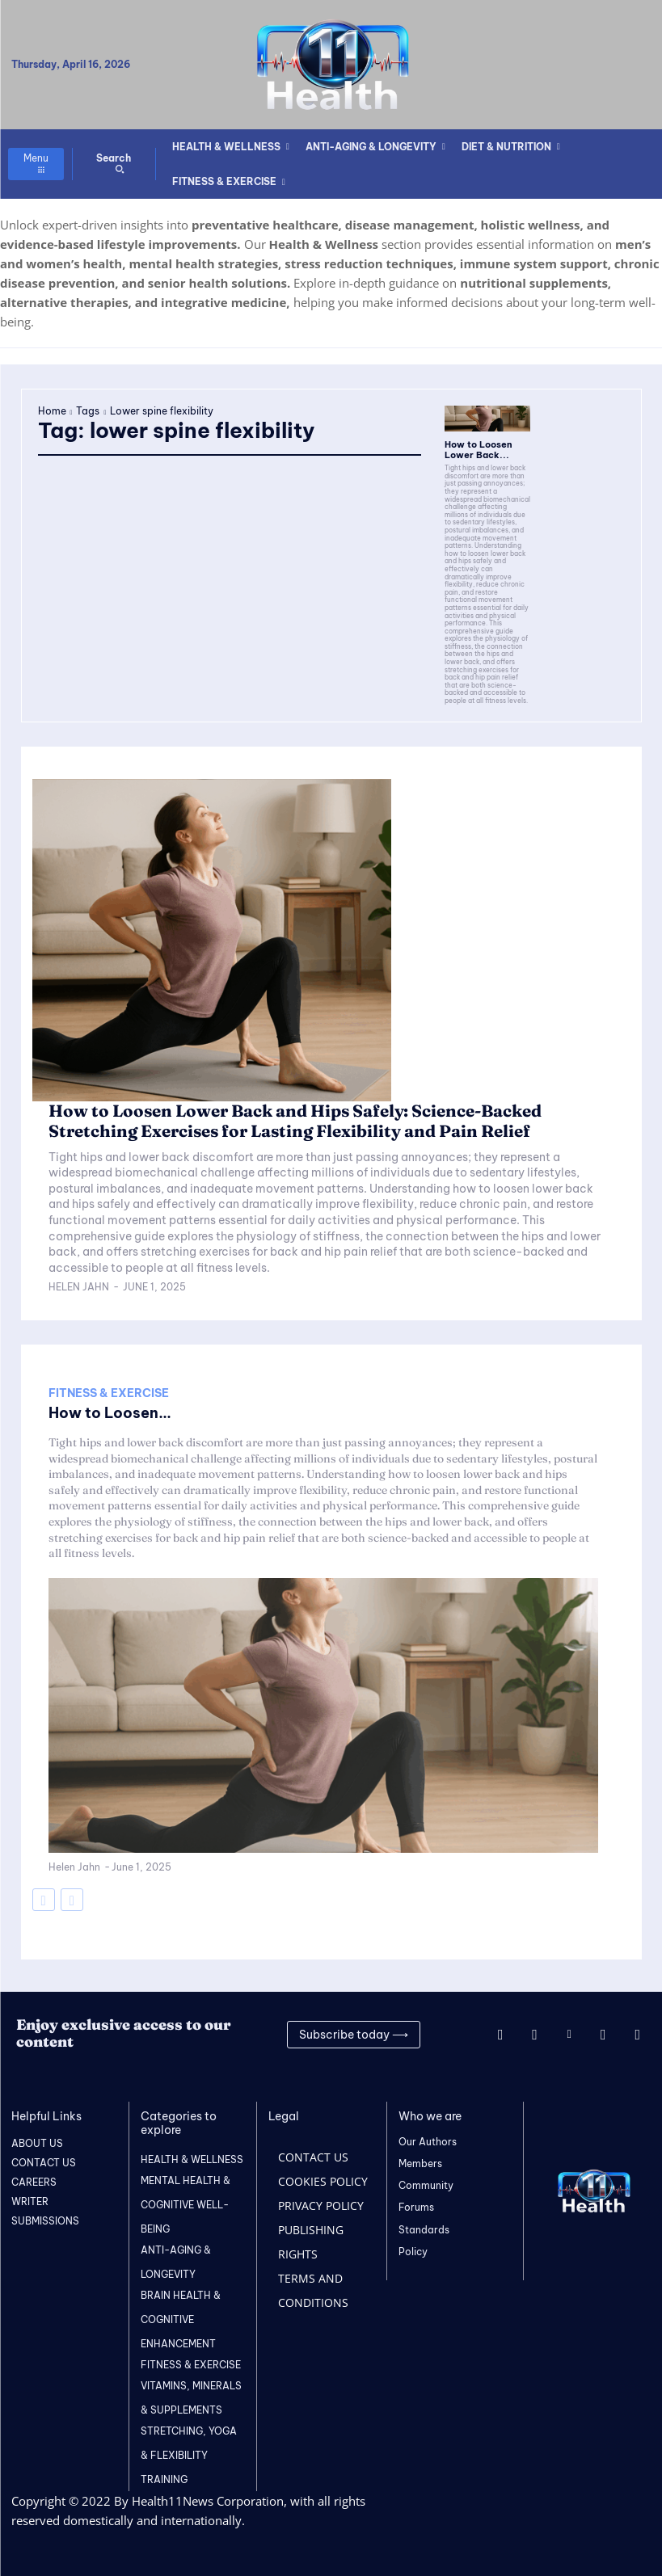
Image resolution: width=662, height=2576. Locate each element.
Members (420, 2160)
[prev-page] (43, 1896)
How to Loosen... (109, 1409)
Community (425, 2183)
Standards (423, 2226)
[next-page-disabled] (72, 1896)
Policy (413, 2248)
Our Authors (427, 2138)
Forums (416, 2205)
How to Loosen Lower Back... (475, 449)
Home (52, 411)
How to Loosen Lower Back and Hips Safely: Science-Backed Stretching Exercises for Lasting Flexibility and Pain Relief (290, 1119)
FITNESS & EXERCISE (108, 1389)
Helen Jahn (78, 1284)
